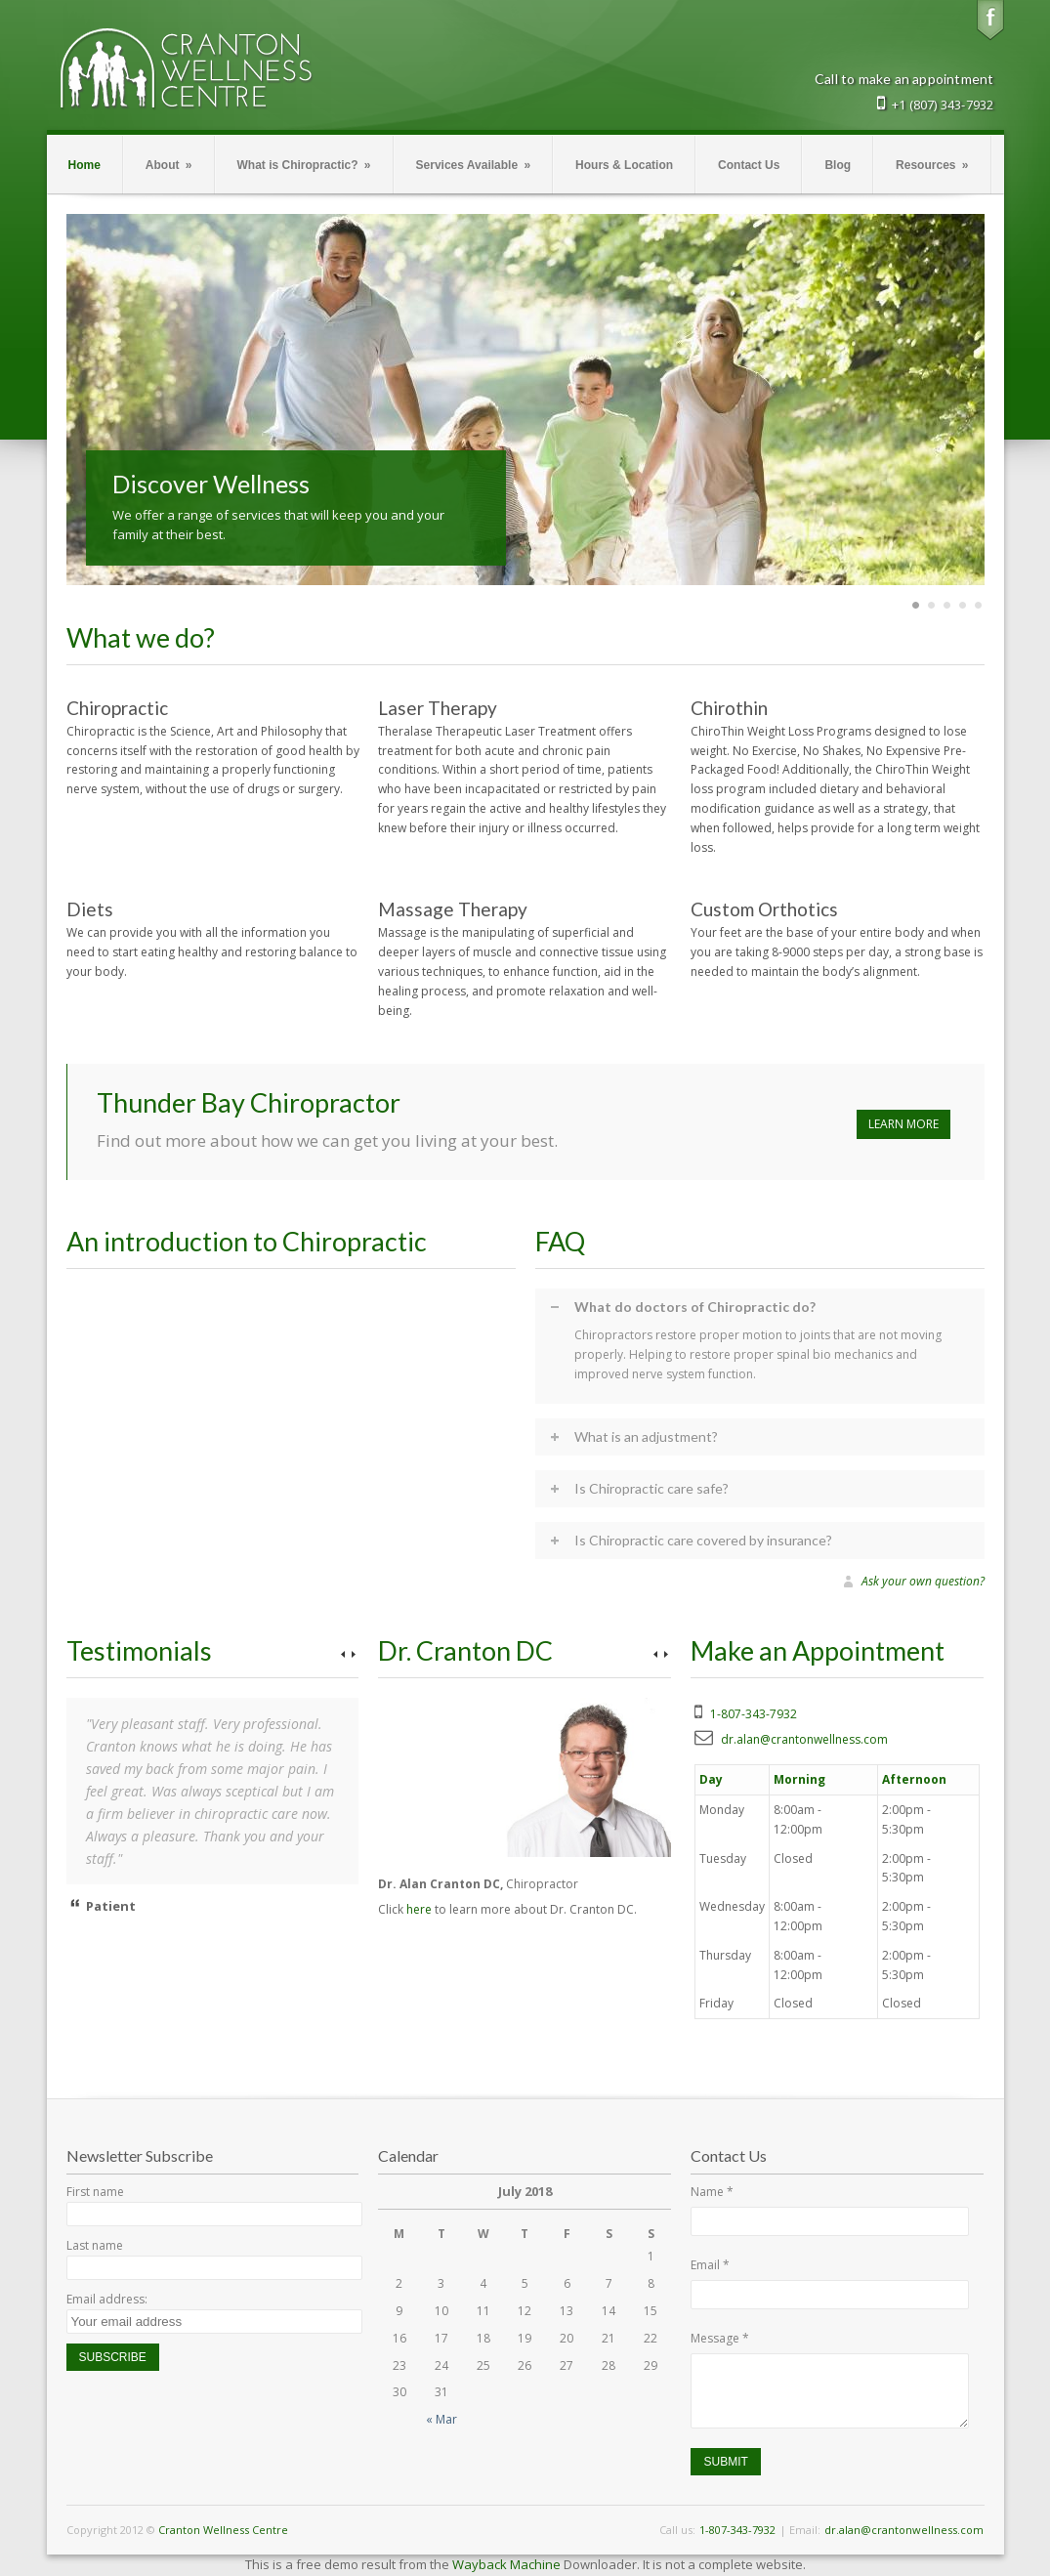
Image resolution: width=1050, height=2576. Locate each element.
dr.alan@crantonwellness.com (804, 1739)
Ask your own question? (923, 1581)
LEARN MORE (903, 1124)
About (169, 165)
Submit (725, 2462)
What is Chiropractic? (304, 165)
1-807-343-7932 (753, 1714)
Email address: (106, 2299)
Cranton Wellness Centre (223, 2529)
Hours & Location (624, 165)
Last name (94, 2245)
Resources (932, 165)
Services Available (473, 165)
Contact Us (748, 165)
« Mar (441, 2419)
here (419, 1909)
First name (95, 2191)
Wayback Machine (506, 2564)
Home (84, 165)
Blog (837, 165)
